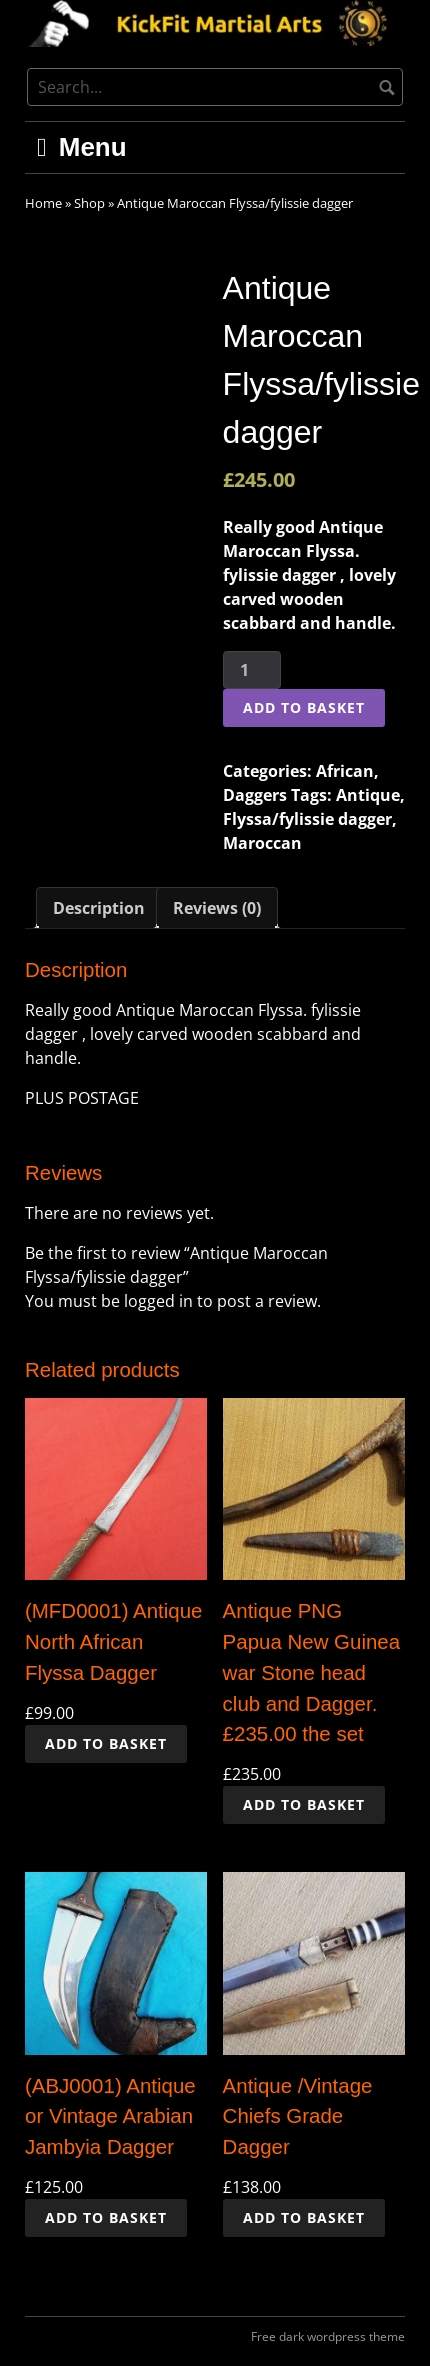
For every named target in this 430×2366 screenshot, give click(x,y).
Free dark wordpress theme (328, 2336)
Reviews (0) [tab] (217, 908)
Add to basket (304, 707)
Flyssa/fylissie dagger (307, 819)
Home (43, 203)
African (345, 771)
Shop (89, 203)
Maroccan (262, 843)
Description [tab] (99, 908)
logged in (158, 1301)
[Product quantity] (252, 670)
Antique (368, 795)
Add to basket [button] (106, 1743)
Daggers (255, 795)
